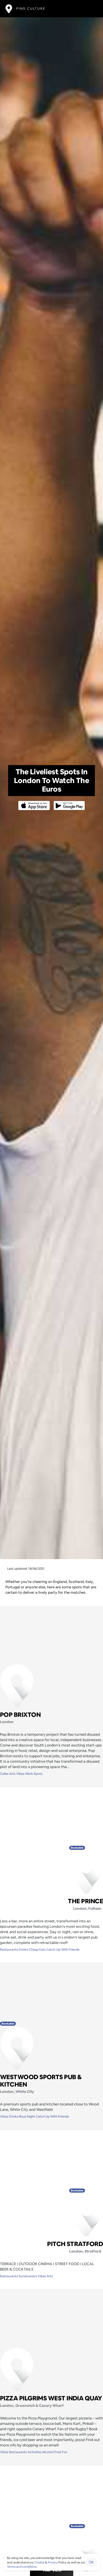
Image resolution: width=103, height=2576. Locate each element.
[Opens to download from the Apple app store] (35, 802)
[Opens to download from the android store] (68, 802)
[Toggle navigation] (91, 8)
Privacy (53, 2562)
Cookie (39, 2562)
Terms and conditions (22, 2567)
